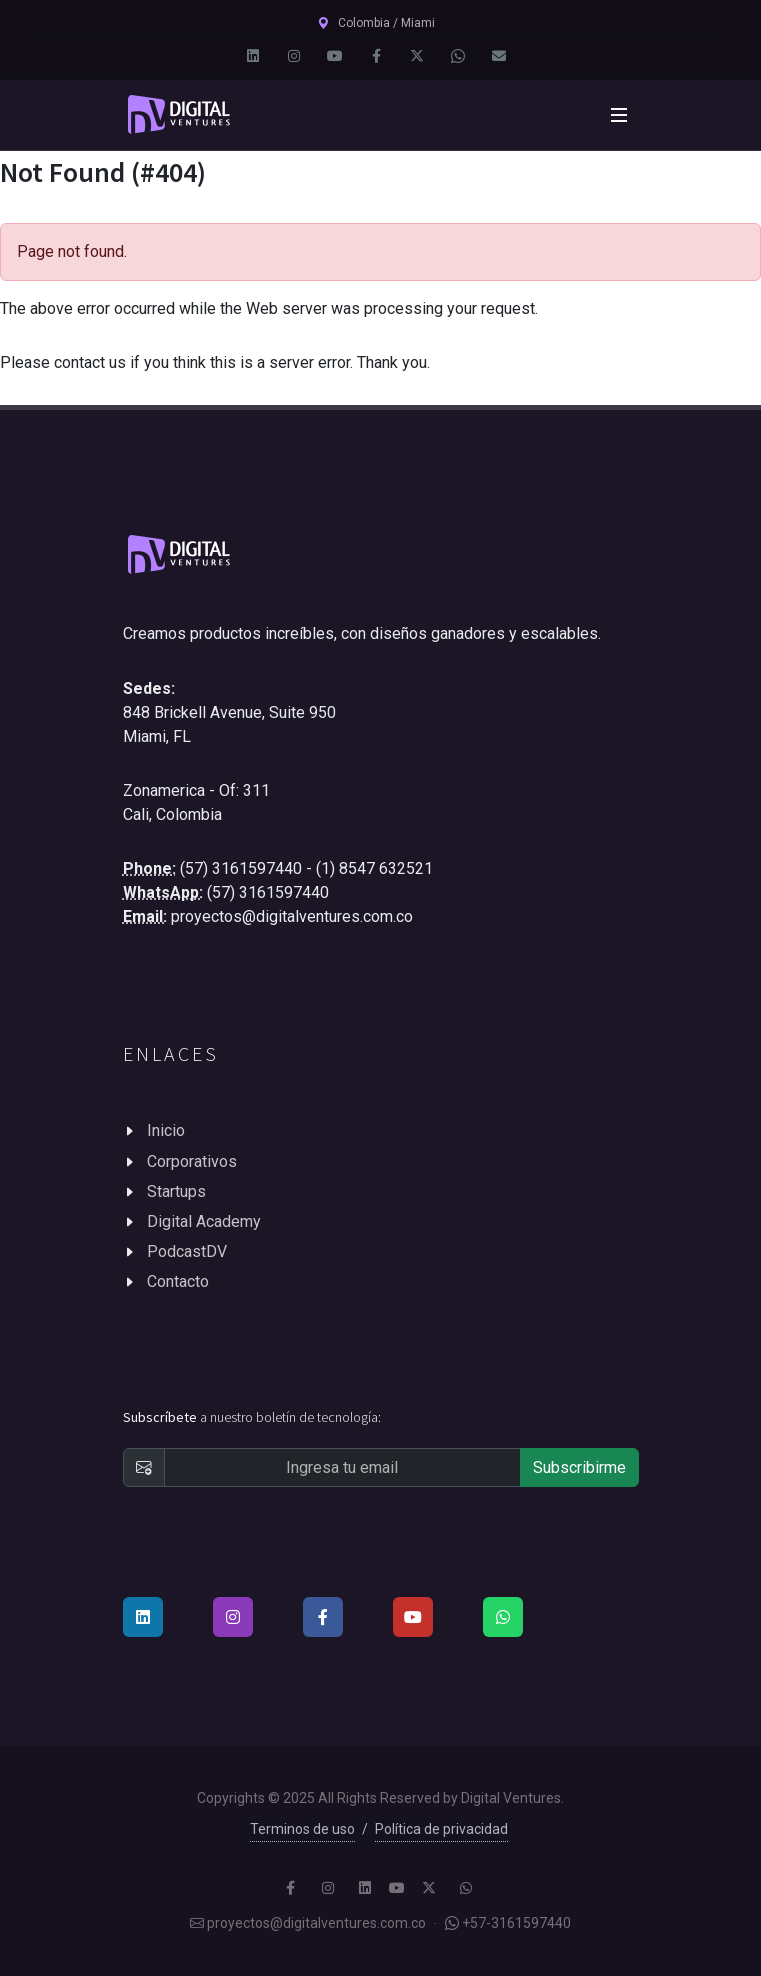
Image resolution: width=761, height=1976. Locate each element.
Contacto (178, 1281)
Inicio (166, 1130)
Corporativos (192, 1161)
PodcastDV (187, 1251)
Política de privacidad (441, 1829)
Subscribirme (579, 1467)
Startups (176, 1191)
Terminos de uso (302, 1829)
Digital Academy (204, 1221)
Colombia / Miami (376, 23)
